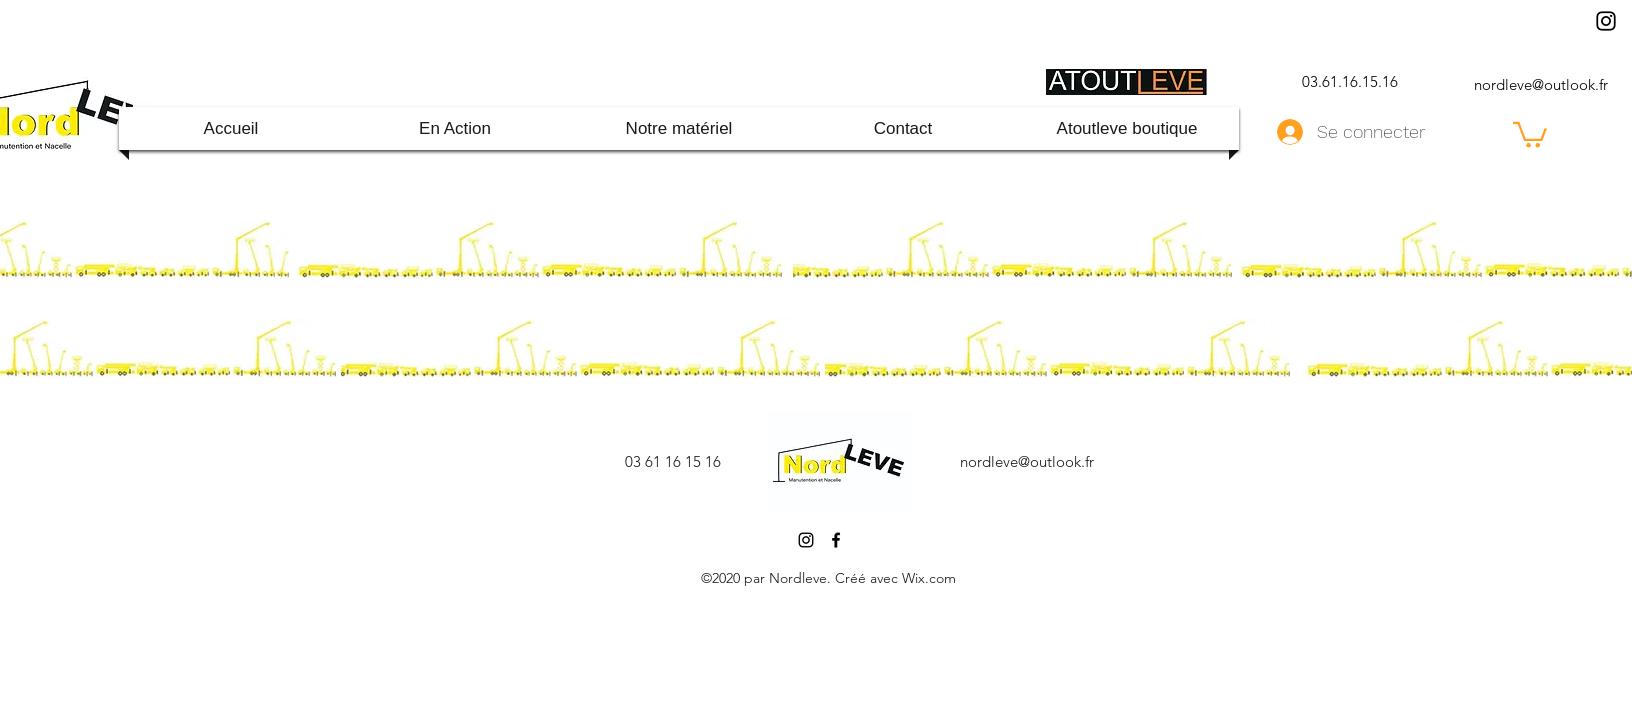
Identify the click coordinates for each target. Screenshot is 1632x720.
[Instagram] (1606, 21)
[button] (1530, 133)
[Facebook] (836, 540)
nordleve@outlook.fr (1541, 84)
